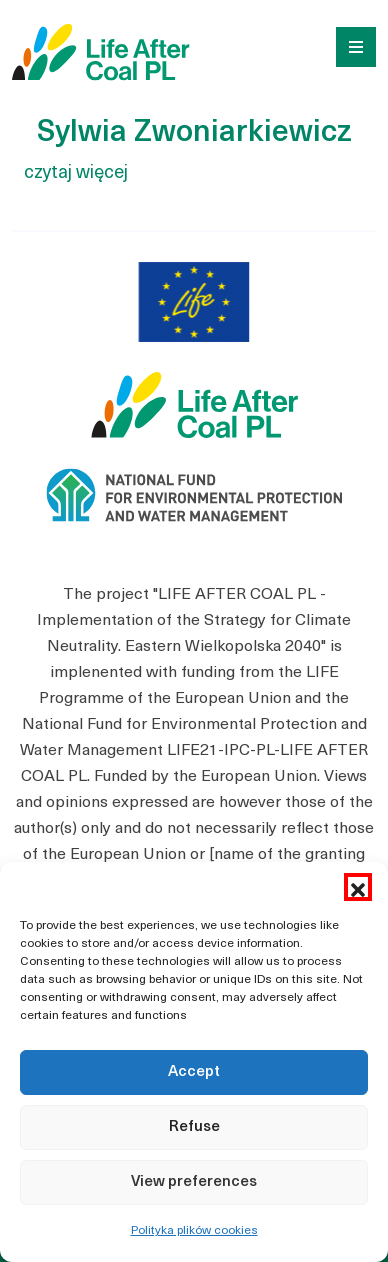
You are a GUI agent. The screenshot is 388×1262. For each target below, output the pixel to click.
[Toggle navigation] (349, 45)
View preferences (194, 1182)
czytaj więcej (76, 173)
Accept (194, 1072)
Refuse (194, 1127)
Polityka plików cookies (194, 1231)
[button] (358, 887)
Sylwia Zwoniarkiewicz (194, 133)
